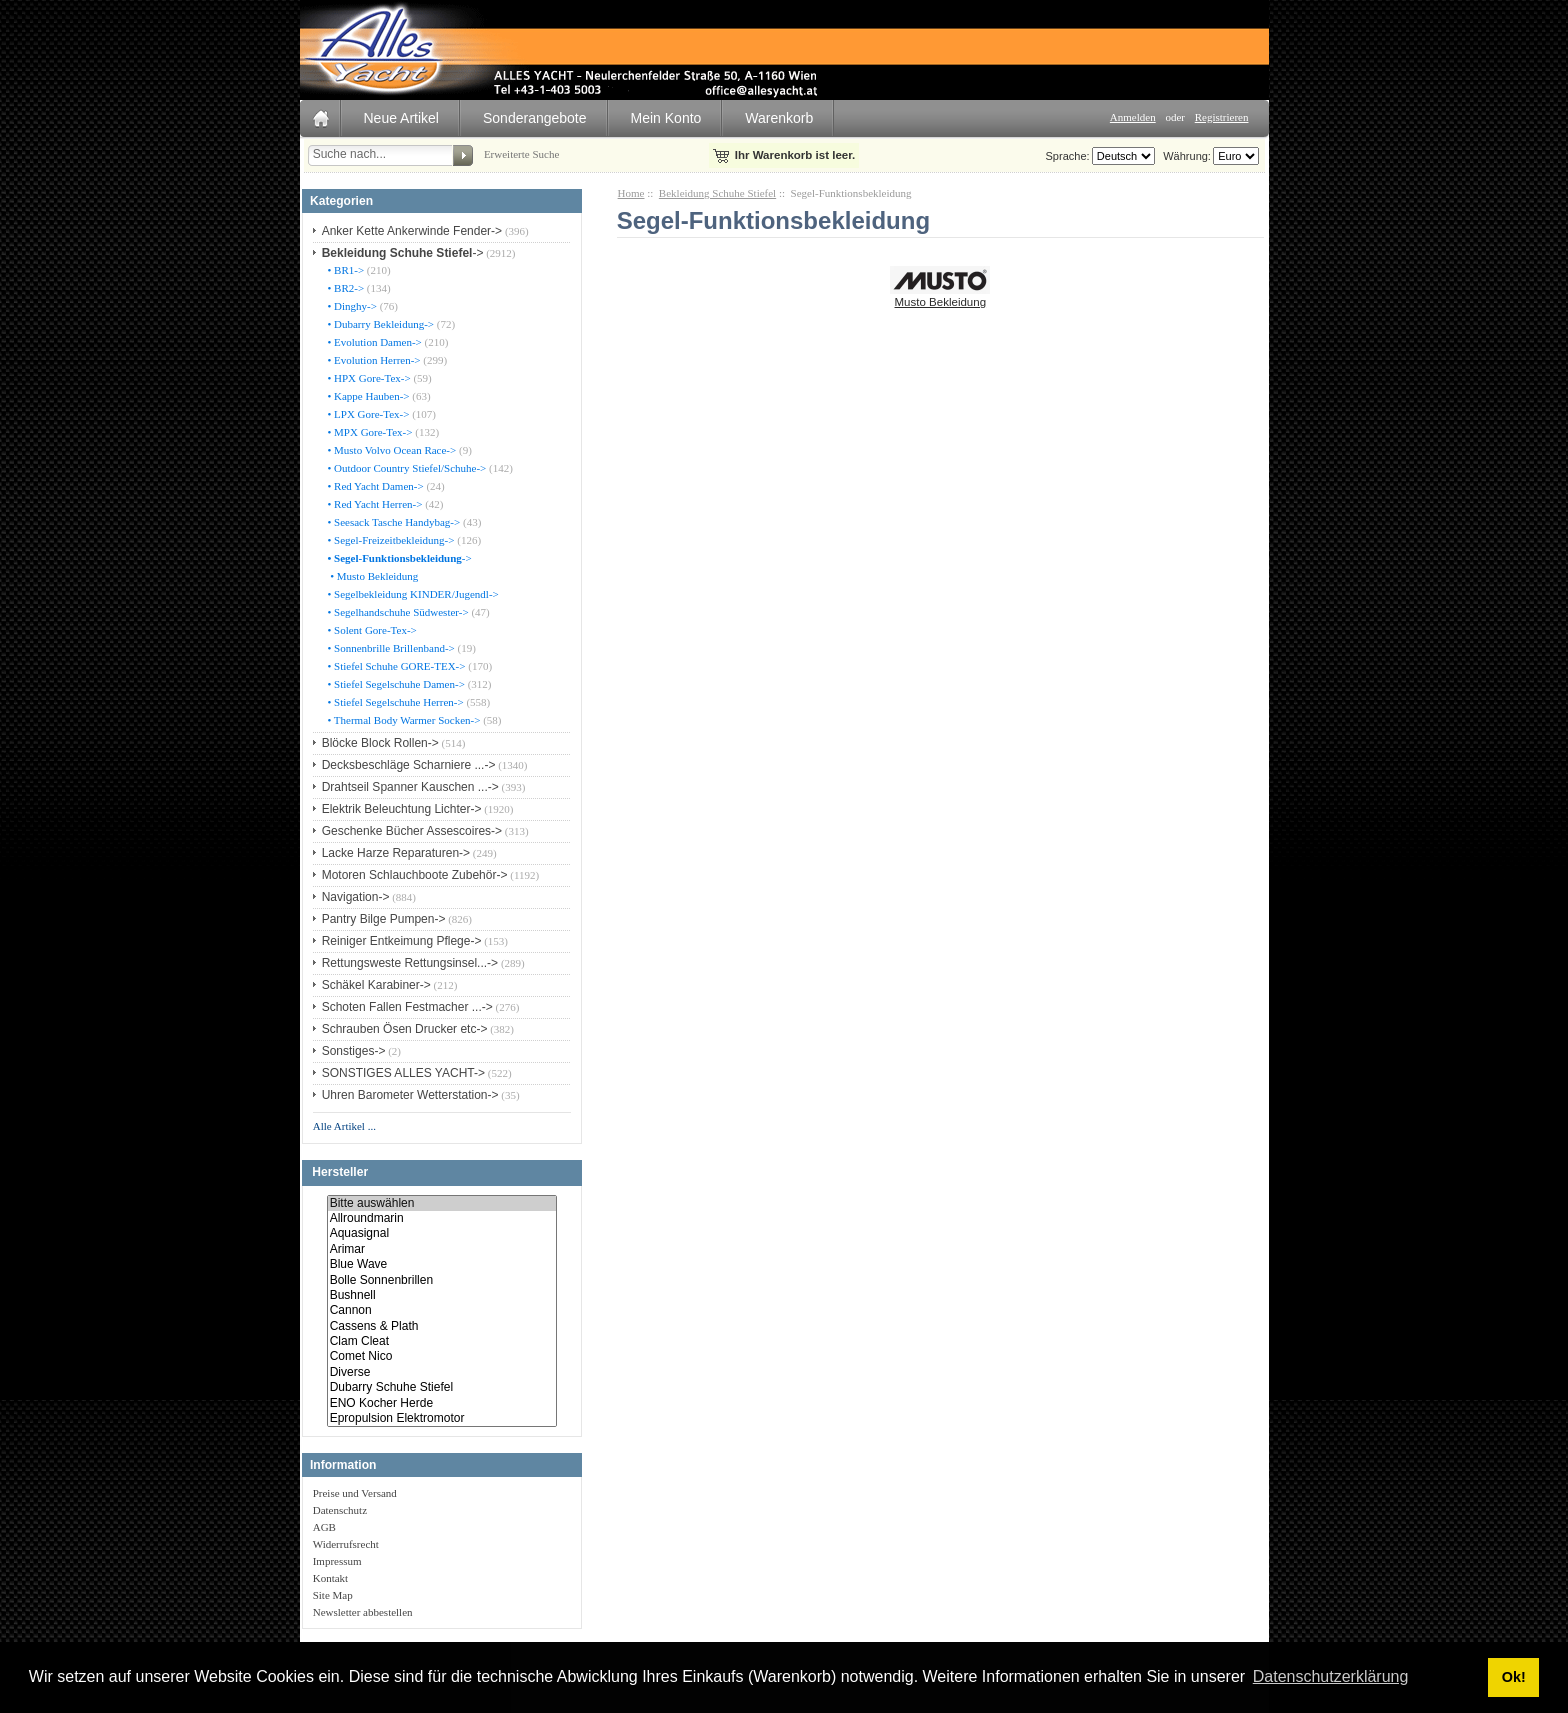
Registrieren (1222, 117)
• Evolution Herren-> (373, 360)
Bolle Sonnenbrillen (442, 1280)
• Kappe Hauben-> (367, 396)
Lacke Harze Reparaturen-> (396, 853)
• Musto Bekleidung (372, 576)
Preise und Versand (355, 1493)
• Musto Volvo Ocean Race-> (391, 450)
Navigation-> (356, 897)
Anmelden (1133, 117)
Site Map (333, 1595)
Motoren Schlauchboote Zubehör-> (415, 875)
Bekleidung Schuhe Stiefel (717, 193)
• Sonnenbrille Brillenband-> (390, 648)
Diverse (442, 1372)
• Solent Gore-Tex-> (371, 630)
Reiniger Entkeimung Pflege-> (402, 941)
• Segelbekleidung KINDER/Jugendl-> (412, 594)
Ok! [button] (1514, 1677)
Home (631, 193)
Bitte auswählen (442, 1203)
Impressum (337, 1561)
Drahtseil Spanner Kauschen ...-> (410, 787)
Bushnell (442, 1295)
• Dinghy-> (351, 306)
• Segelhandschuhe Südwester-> (397, 612)
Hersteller (340, 1173)
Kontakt (330, 1578)
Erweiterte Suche (521, 154)
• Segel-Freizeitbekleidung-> (390, 540)
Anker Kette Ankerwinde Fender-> (412, 231)
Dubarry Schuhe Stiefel (442, 1387)
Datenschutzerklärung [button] (1331, 1676)
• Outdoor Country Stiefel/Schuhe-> (406, 468)
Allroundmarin (442, 1218)
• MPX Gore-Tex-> (369, 432)
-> (403, 253)
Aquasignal (442, 1233)
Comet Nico (442, 1356)
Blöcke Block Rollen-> (380, 743)
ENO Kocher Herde (442, 1403)
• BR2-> (344, 288)
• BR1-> (344, 270)
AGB (324, 1527)
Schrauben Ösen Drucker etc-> (405, 1029)
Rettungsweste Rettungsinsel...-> (410, 963)
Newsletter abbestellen (363, 1612)
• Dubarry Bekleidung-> (379, 324)
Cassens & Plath (442, 1326)
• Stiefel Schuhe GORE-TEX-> (395, 666)
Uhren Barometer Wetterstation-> (410, 1095)
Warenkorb (779, 118)
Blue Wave (442, 1264)
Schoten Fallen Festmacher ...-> (407, 1007)
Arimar (442, 1249)
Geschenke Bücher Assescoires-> (412, 831)
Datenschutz (340, 1510)
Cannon (442, 1310)
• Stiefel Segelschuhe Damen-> (395, 684)
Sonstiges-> (354, 1051)
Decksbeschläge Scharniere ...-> (409, 765)
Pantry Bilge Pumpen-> (384, 919)
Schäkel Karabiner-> (376, 985)
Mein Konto (666, 118)
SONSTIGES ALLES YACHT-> (403, 1073)
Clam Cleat (442, 1341)
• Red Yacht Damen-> (374, 486)
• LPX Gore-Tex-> (367, 414)
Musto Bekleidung (940, 296)
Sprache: (1068, 156)
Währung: (1184, 156)
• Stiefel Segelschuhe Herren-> (394, 702)
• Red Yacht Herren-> (374, 504)
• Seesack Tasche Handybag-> (393, 522)
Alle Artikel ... (344, 1126)
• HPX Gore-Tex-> (368, 378)
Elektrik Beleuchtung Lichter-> (402, 809)
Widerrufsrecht (346, 1544)
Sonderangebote (535, 118)
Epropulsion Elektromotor (442, 1418)
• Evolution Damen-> (373, 342)
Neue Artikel (401, 118)
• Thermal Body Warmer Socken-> (403, 720)
